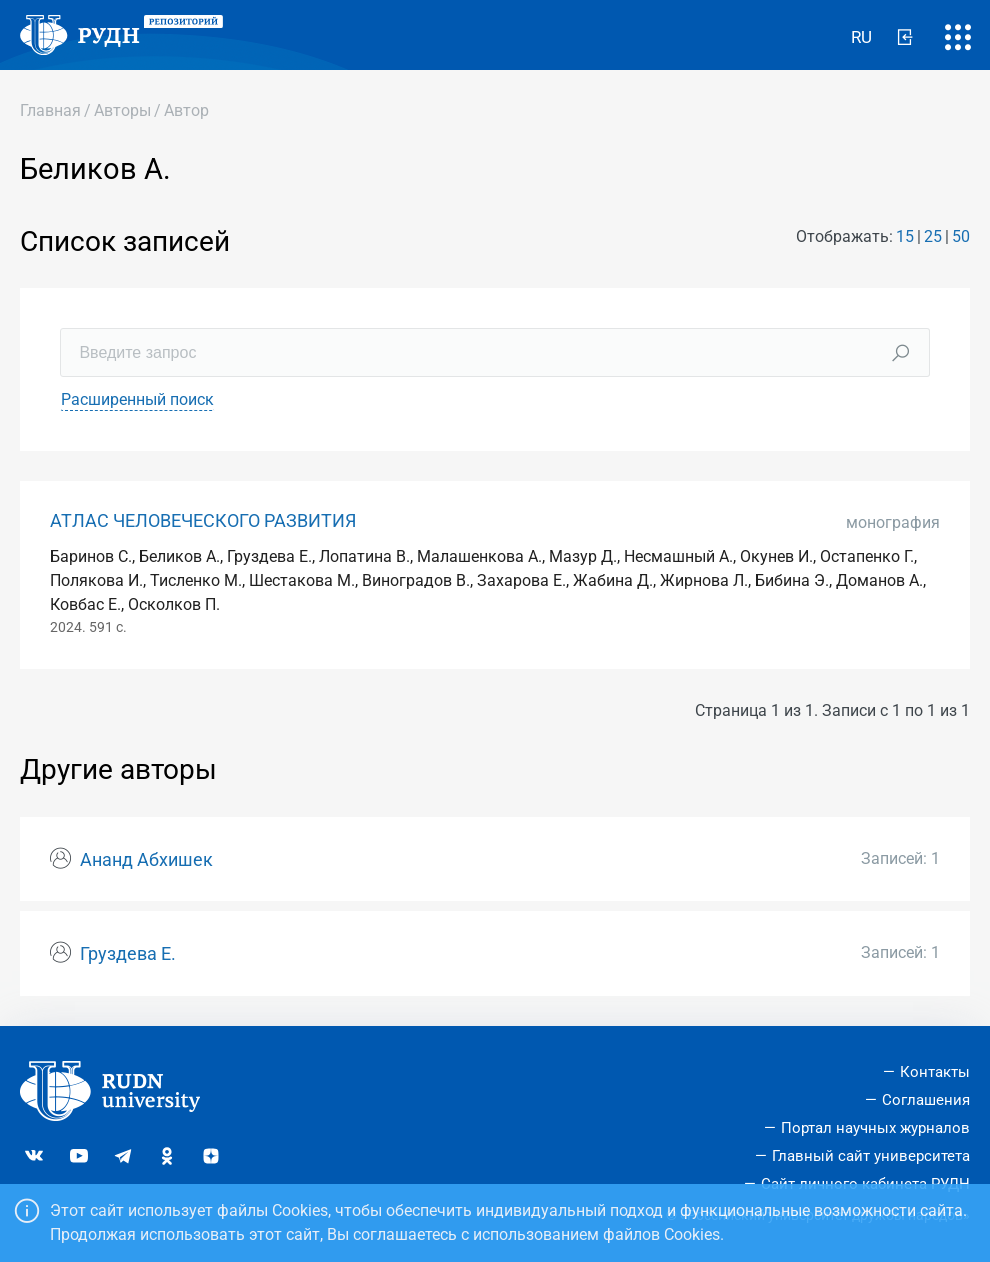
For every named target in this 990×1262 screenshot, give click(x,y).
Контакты (935, 1072)
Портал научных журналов (875, 1128)
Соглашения (926, 1100)
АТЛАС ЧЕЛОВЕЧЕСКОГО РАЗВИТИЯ (203, 521)
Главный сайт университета (871, 1156)
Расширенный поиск (137, 399)
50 (961, 236)
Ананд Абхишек (146, 860)
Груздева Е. (128, 954)
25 (933, 236)
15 (905, 236)
